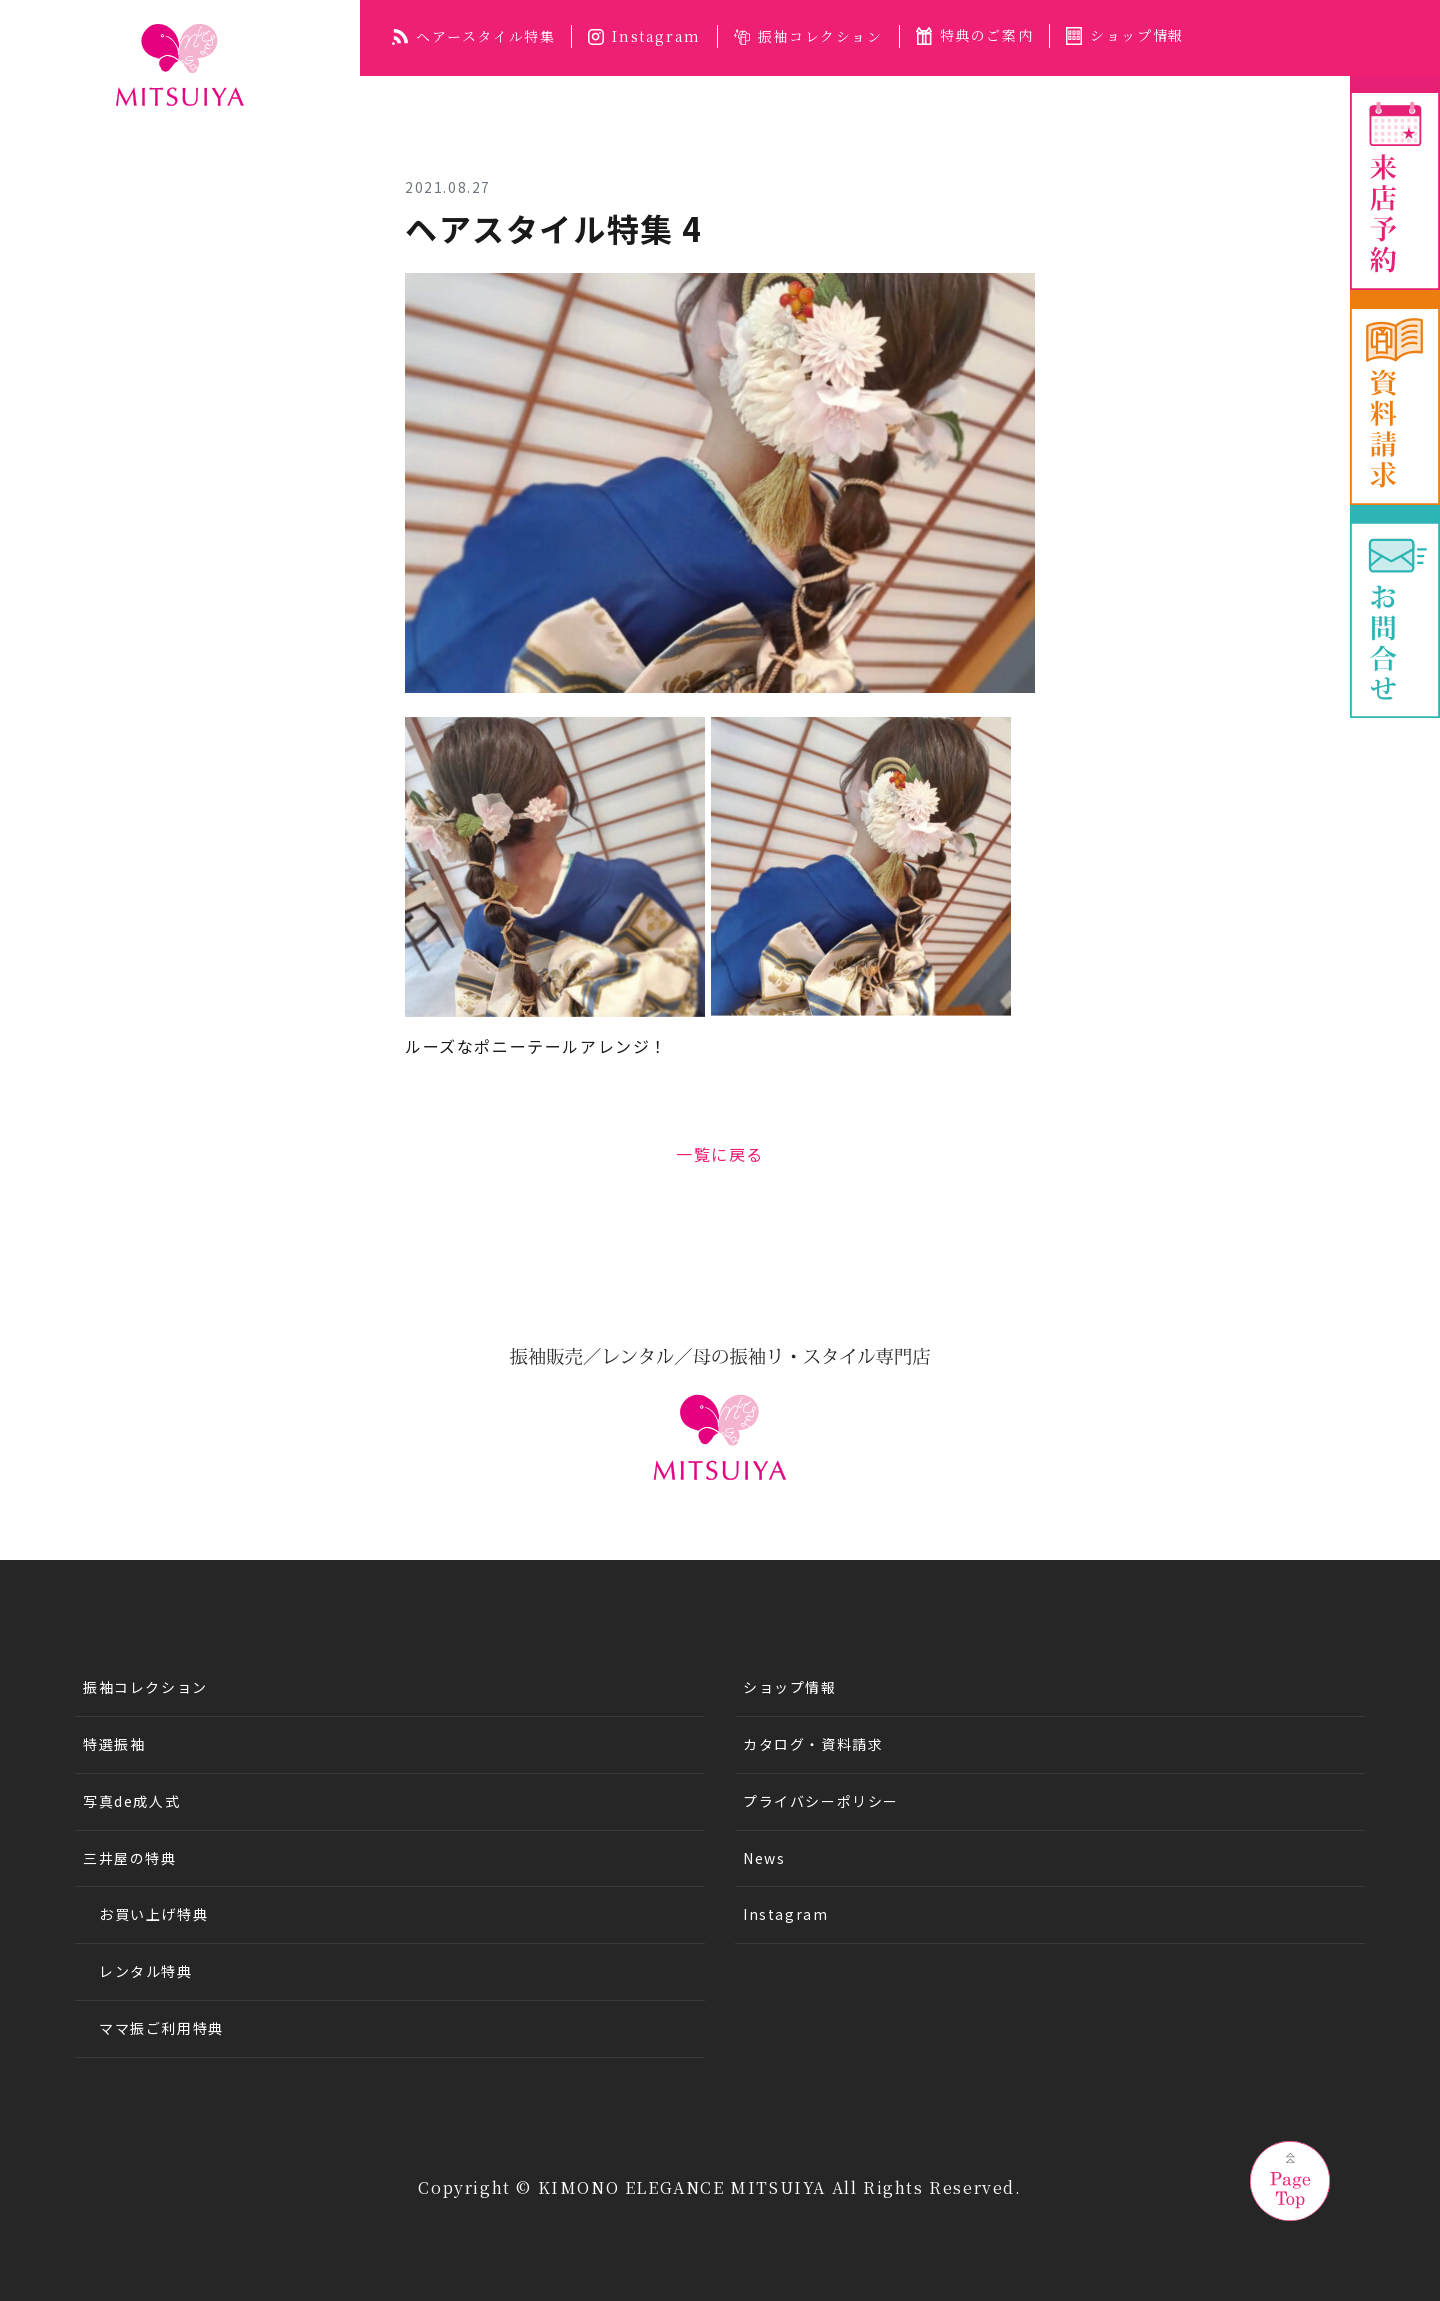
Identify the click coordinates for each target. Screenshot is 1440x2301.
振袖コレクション (808, 36)
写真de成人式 (131, 1801)
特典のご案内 (975, 35)
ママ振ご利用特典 (161, 2028)
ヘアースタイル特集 (473, 36)
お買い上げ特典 (153, 1914)
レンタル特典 (146, 1971)
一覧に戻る (720, 1154)
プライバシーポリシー (821, 1801)
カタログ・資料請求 (813, 1744)
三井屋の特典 (130, 1858)
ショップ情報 (1125, 35)
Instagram (644, 36)
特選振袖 (114, 1744)
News (764, 1858)
